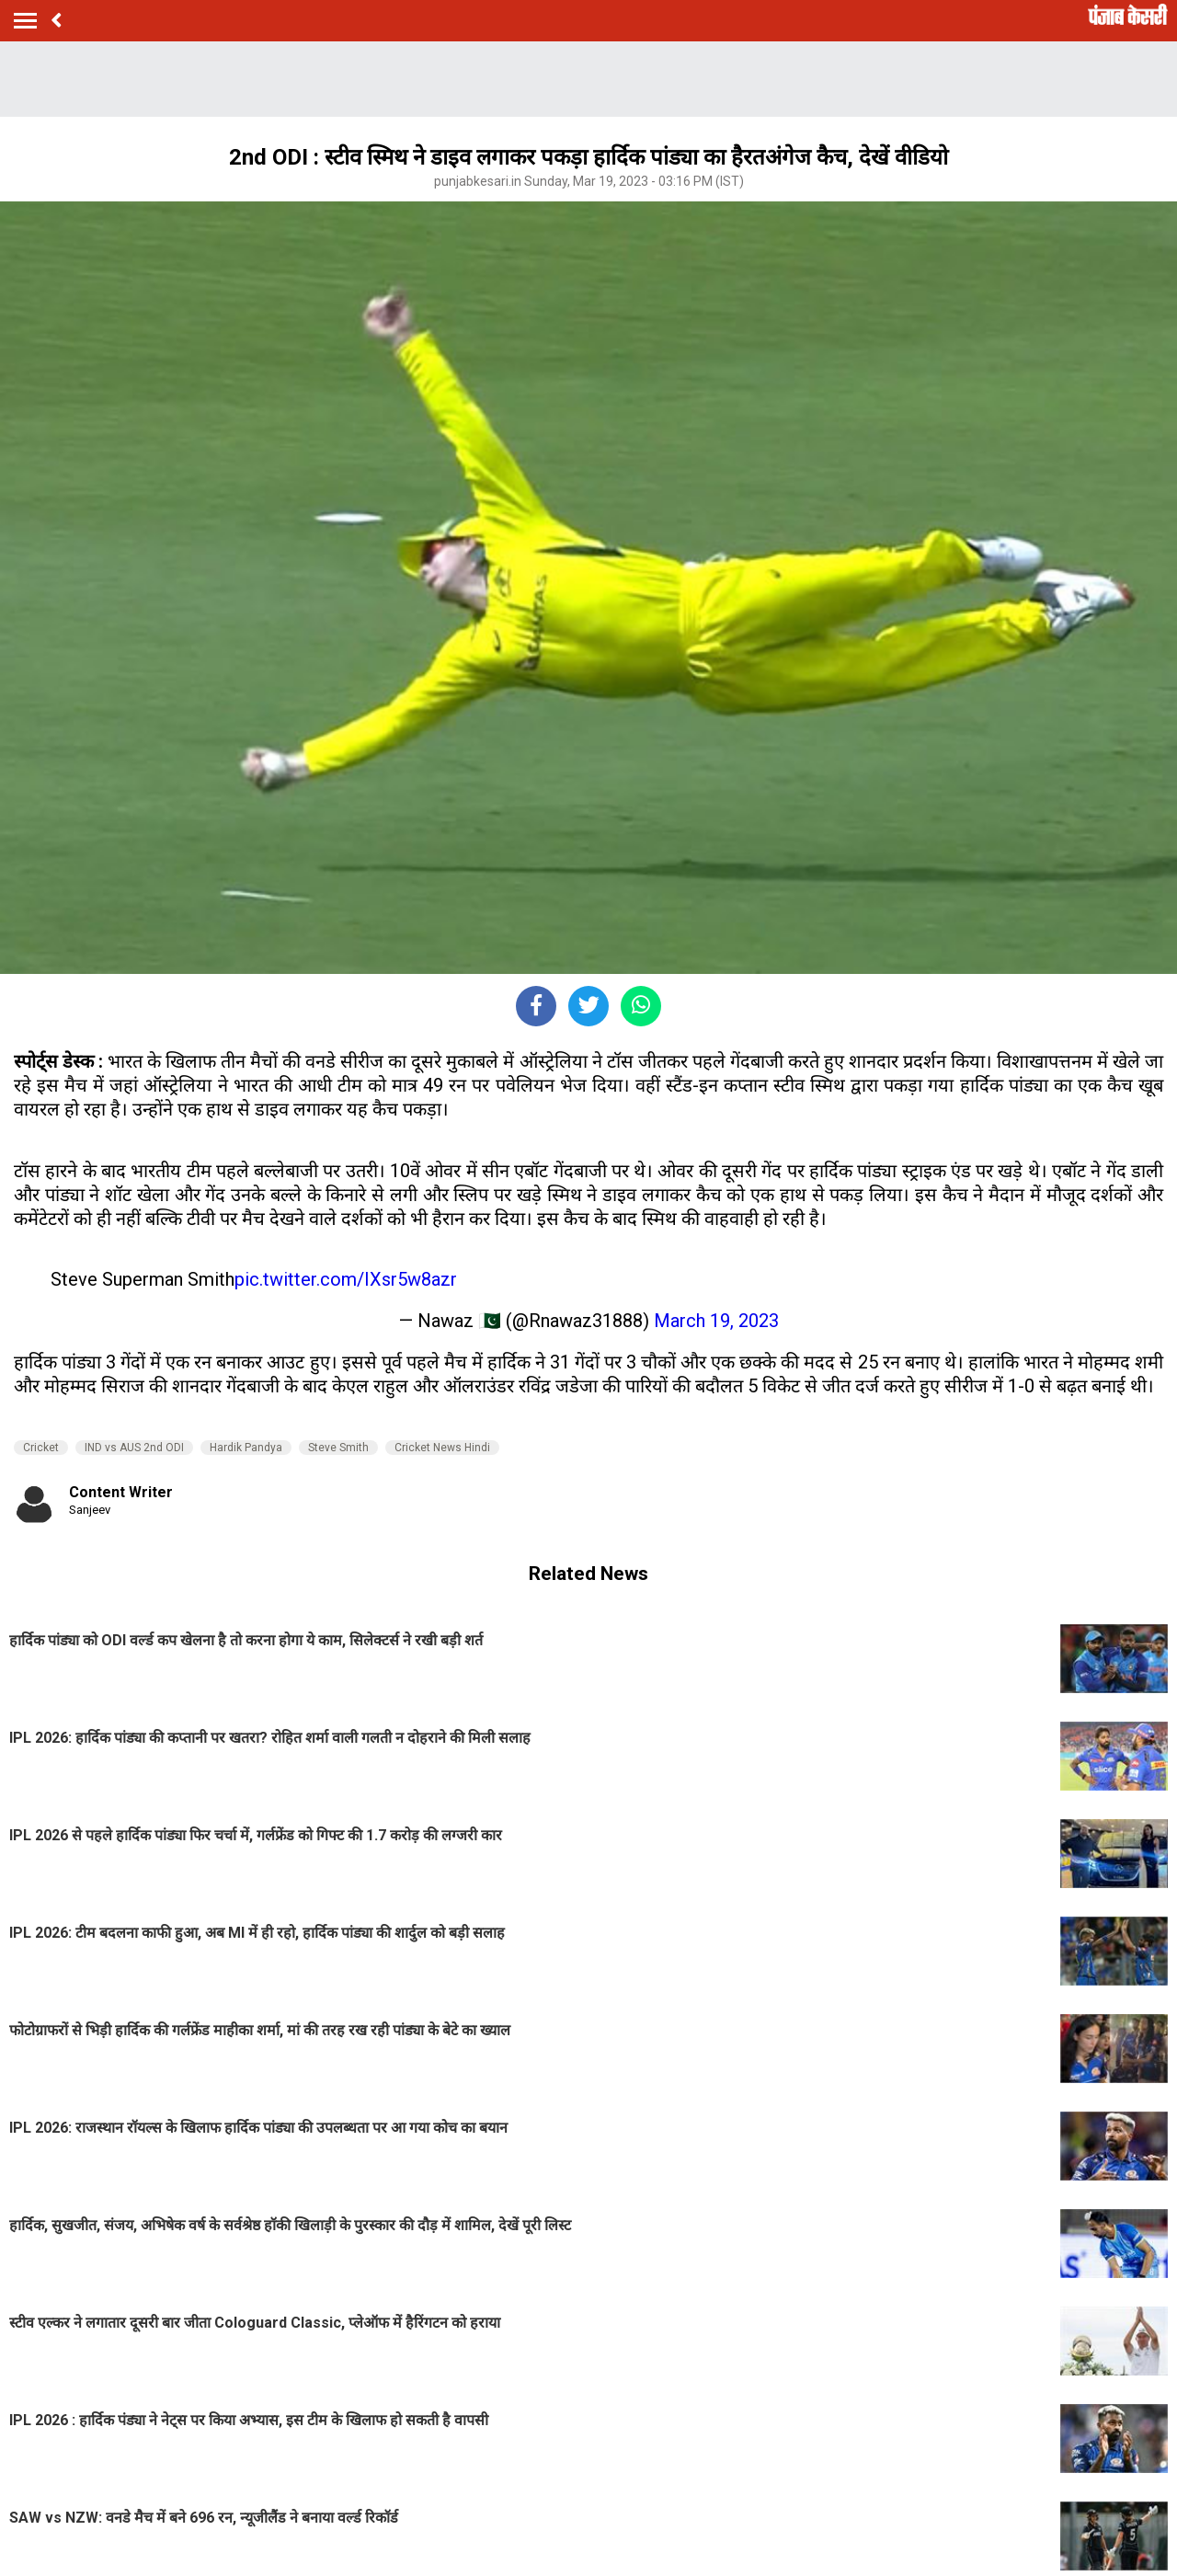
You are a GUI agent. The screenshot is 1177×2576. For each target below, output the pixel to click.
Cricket (41, 1447)
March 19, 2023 (716, 1321)
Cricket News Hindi (442, 1447)
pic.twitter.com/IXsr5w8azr (345, 1279)
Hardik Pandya (246, 1447)
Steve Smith (338, 1447)
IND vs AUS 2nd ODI (134, 1447)
